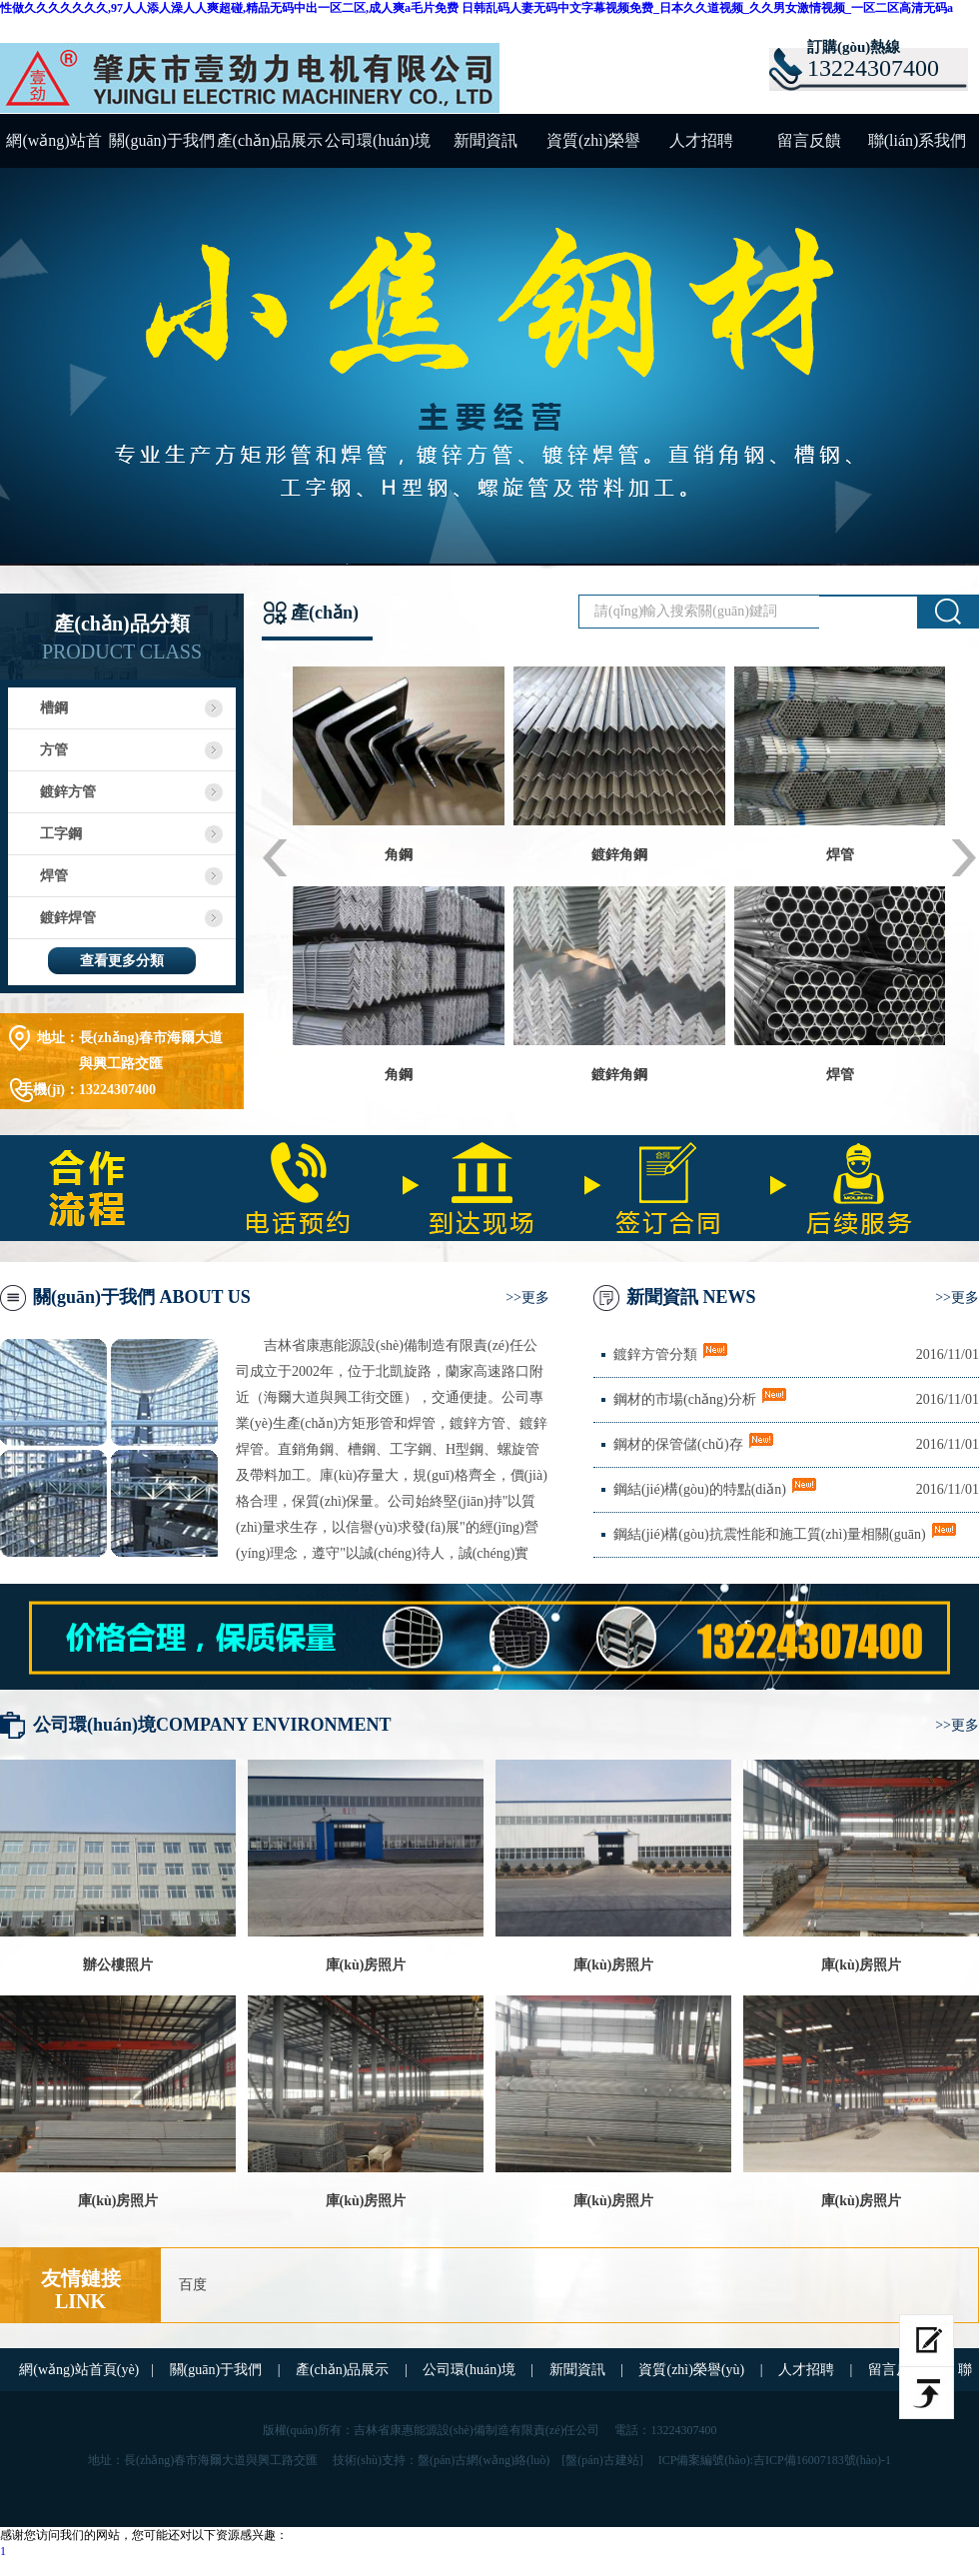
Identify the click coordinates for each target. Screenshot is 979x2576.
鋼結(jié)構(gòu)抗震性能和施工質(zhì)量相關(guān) (769, 1534)
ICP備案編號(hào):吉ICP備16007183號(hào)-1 (774, 2460)
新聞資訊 (485, 140)
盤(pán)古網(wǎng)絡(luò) (483, 2460)
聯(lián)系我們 (917, 140)
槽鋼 (54, 707)
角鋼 (399, 854)
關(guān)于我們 (162, 140)
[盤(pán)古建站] (601, 2460)
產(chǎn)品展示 (270, 140)
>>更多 (527, 1297)
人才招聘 (701, 140)
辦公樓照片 (118, 1964)
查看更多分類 (122, 960)
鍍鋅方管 (68, 791)
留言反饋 (809, 140)
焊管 (54, 875)
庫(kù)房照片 (366, 1964)
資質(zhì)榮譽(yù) (593, 150)
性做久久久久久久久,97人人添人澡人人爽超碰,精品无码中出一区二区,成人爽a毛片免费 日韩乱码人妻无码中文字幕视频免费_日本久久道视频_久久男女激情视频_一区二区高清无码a (476, 8)
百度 (193, 2284)
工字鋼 (61, 833)
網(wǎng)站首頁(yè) (53, 150)
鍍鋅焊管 (68, 917)
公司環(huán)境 (378, 140)
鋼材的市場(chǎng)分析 (684, 1399)
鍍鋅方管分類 (655, 1354)
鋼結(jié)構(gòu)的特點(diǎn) (699, 1489)
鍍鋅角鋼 (619, 854)
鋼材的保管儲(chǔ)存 (678, 1444)
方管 (54, 749)
